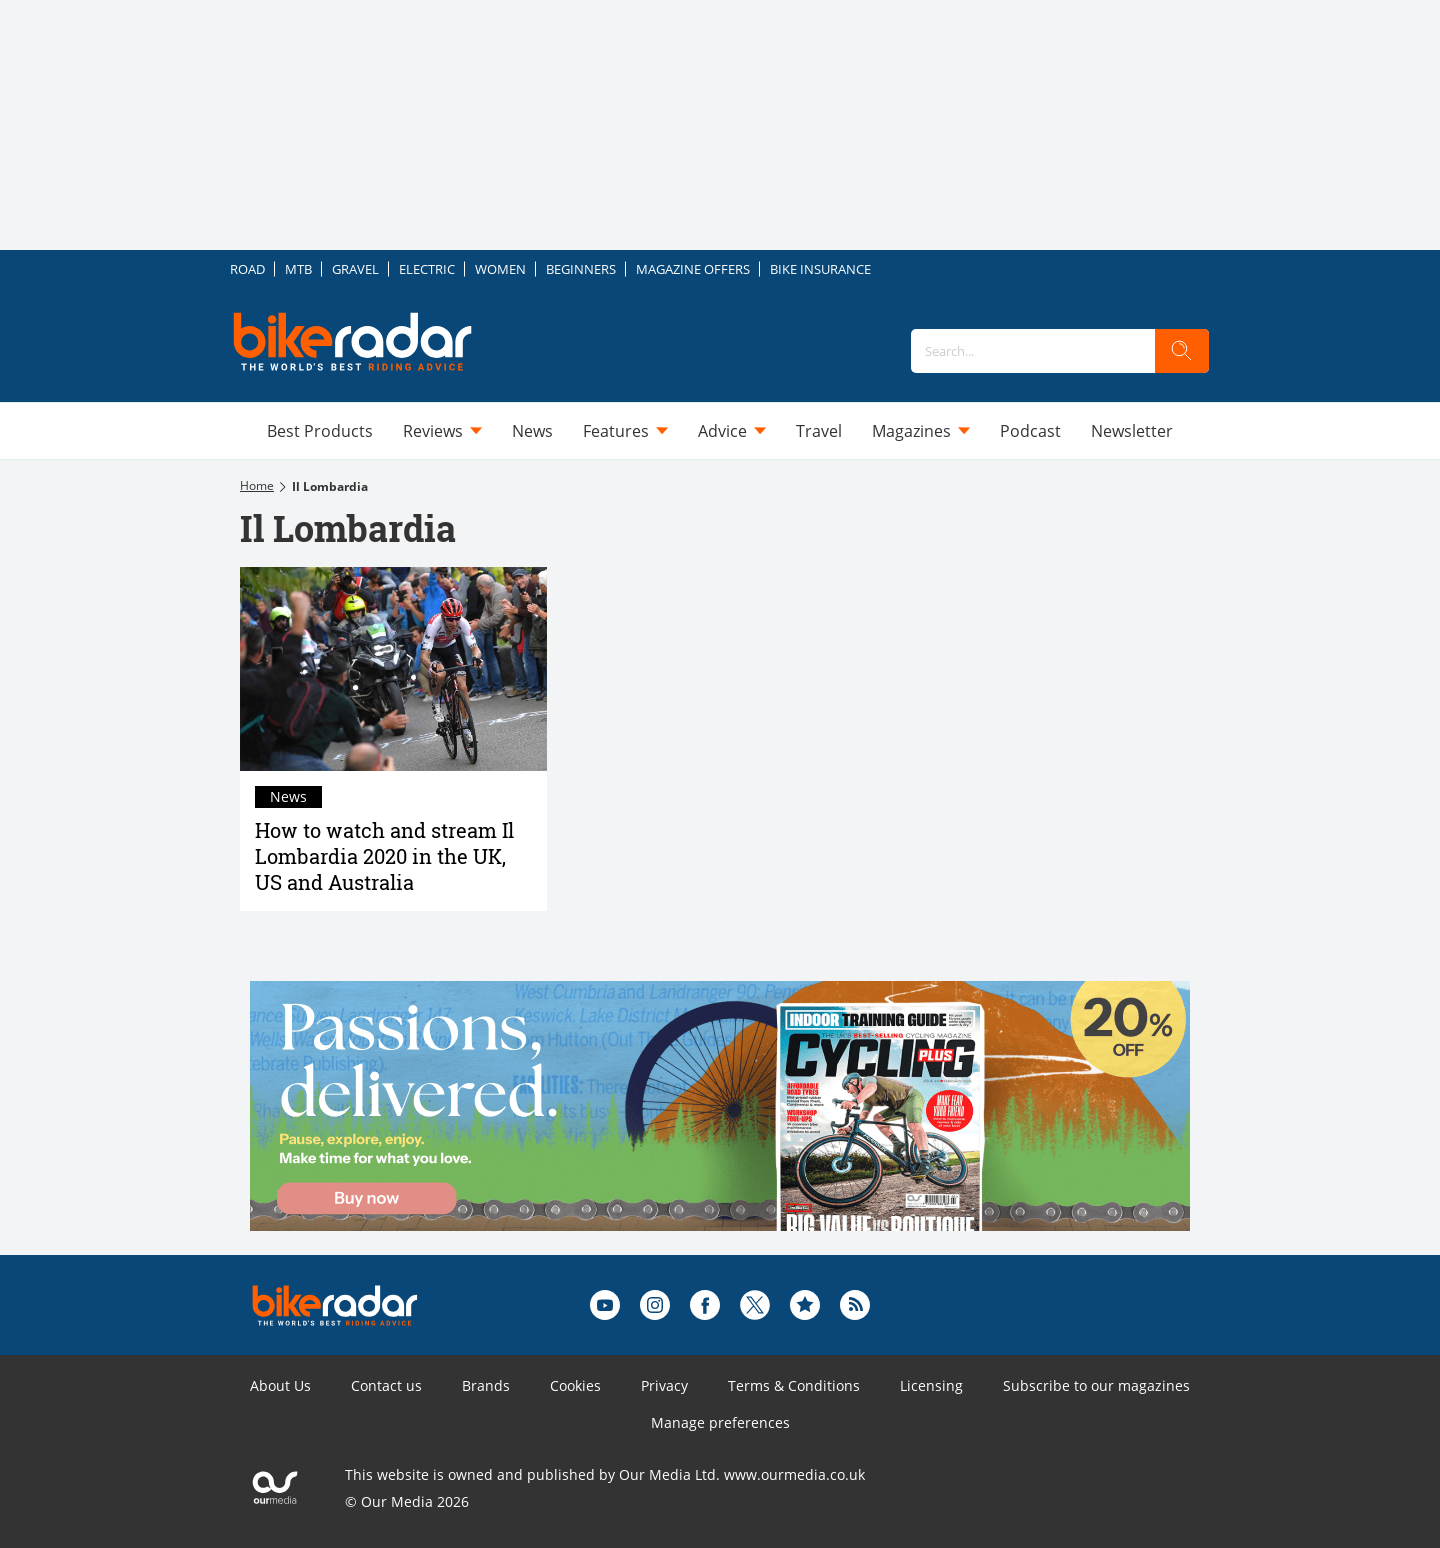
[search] (1182, 351)
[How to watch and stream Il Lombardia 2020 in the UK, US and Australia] (393, 669)
